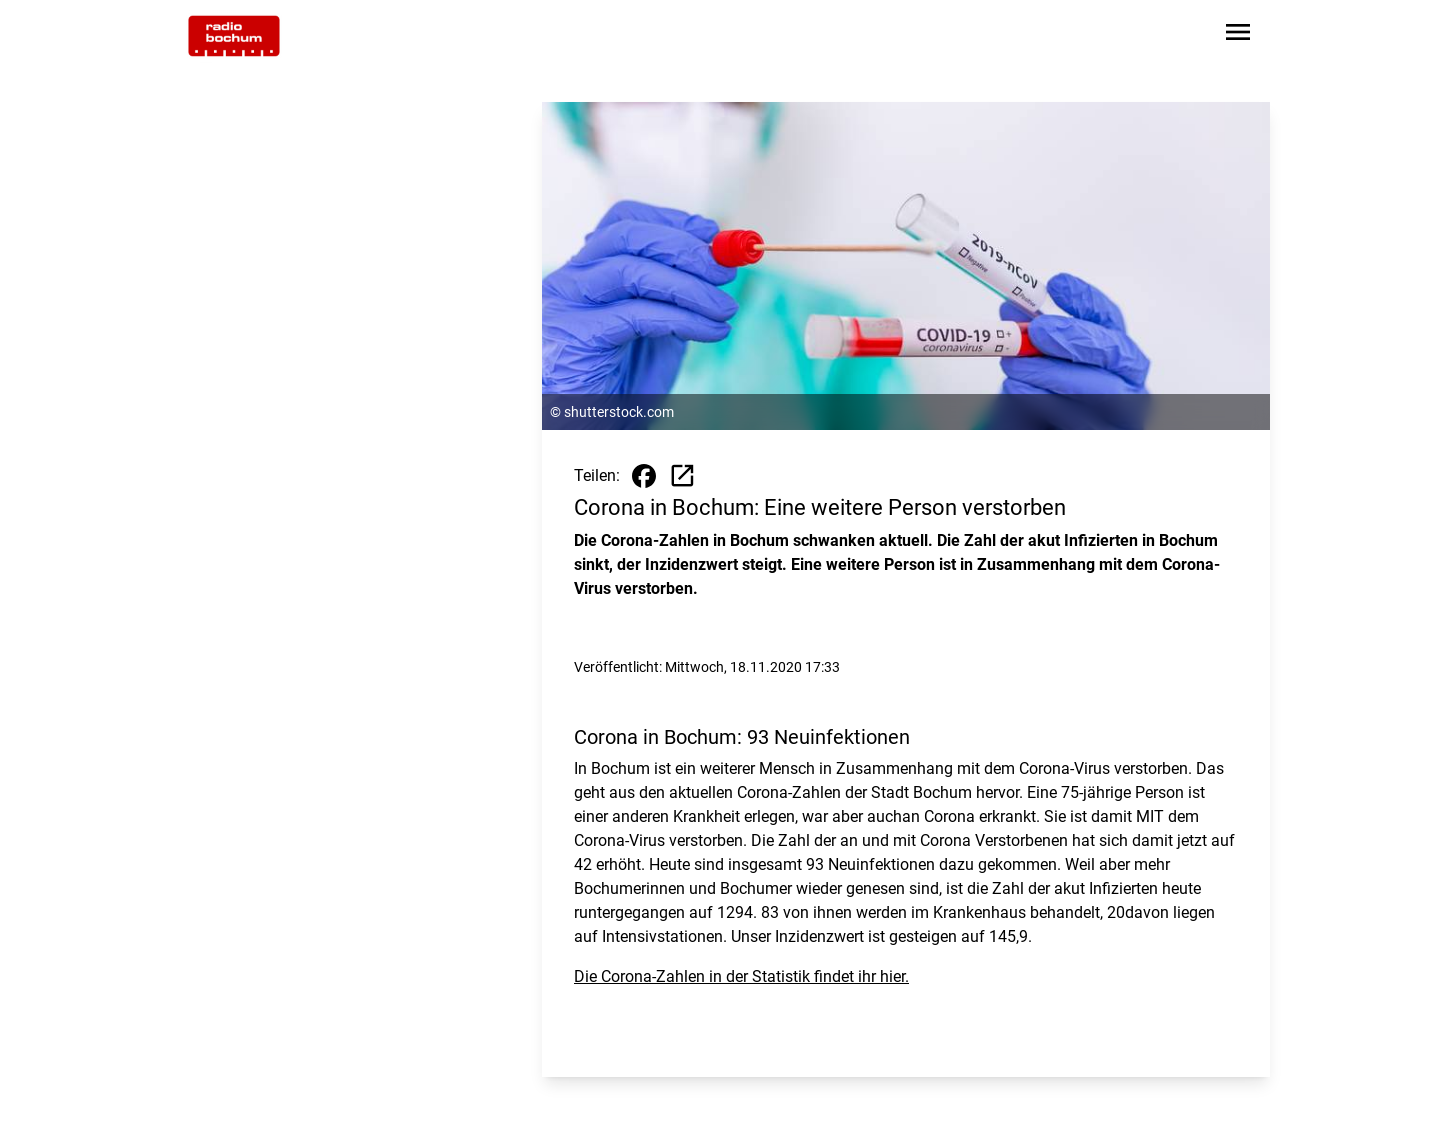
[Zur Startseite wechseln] (234, 36)
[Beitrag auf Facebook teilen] (644, 476)
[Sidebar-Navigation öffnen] (1238, 35)
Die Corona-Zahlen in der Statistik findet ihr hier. (741, 976)
